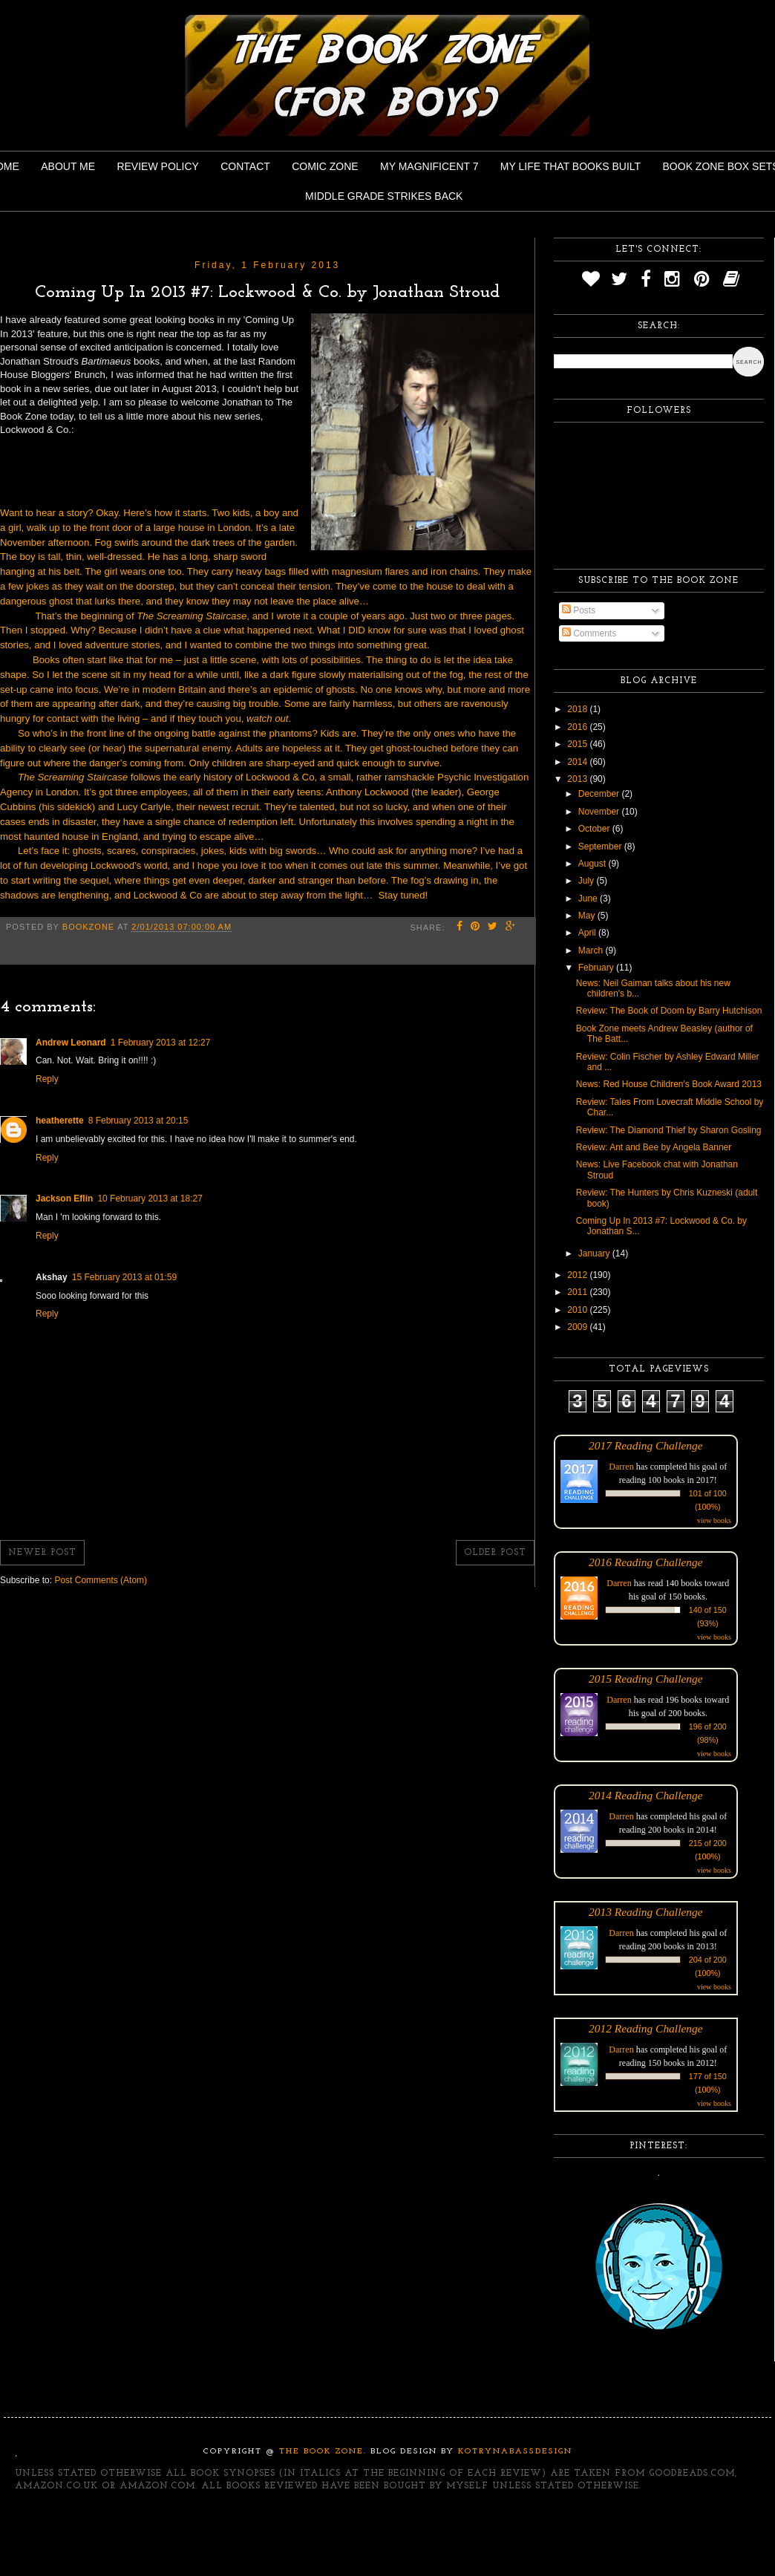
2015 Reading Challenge (646, 1678)
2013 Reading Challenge (646, 1911)
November (600, 811)
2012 (578, 1275)
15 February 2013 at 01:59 (124, 1277)
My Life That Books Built (570, 166)
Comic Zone (325, 166)
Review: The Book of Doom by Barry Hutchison (669, 1010)
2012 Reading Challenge (646, 2028)
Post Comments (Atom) (100, 1580)
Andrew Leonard (71, 1042)
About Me (68, 166)
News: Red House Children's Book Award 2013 (669, 1084)
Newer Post (42, 1552)
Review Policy (157, 166)
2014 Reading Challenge (646, 1795)
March (592, 950)
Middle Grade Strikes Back (383, 196)
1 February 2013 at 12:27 (161, 1042)
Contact (245, 166)
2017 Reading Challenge (646, 1445)
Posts (578, 610)
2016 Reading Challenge (646, 1562)
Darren (621, 1466)
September (601, 846)
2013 (578, 779)
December (600, 794)
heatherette (60, 1120)
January (595, 1253)
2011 (578, 1292)
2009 (578, 1327)
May (588, 915)
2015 (578, 744)
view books (714, 1520)
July (587, 880)
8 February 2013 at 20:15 (138, 1120)
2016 (578, 727)
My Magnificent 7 (429, 166)
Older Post (495, 1552)
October (595, 829)
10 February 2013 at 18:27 (149, 1198)
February (597, 967)
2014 (578, 762)
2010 (578, 1310)
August (593, 863)
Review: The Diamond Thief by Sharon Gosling (669, 1130)
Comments (589, 633)
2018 (578, 709)
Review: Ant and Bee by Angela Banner (653, 1147)
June (589, 898)
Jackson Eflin (64, 1198)
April (588, 932)
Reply (47, 1079)
